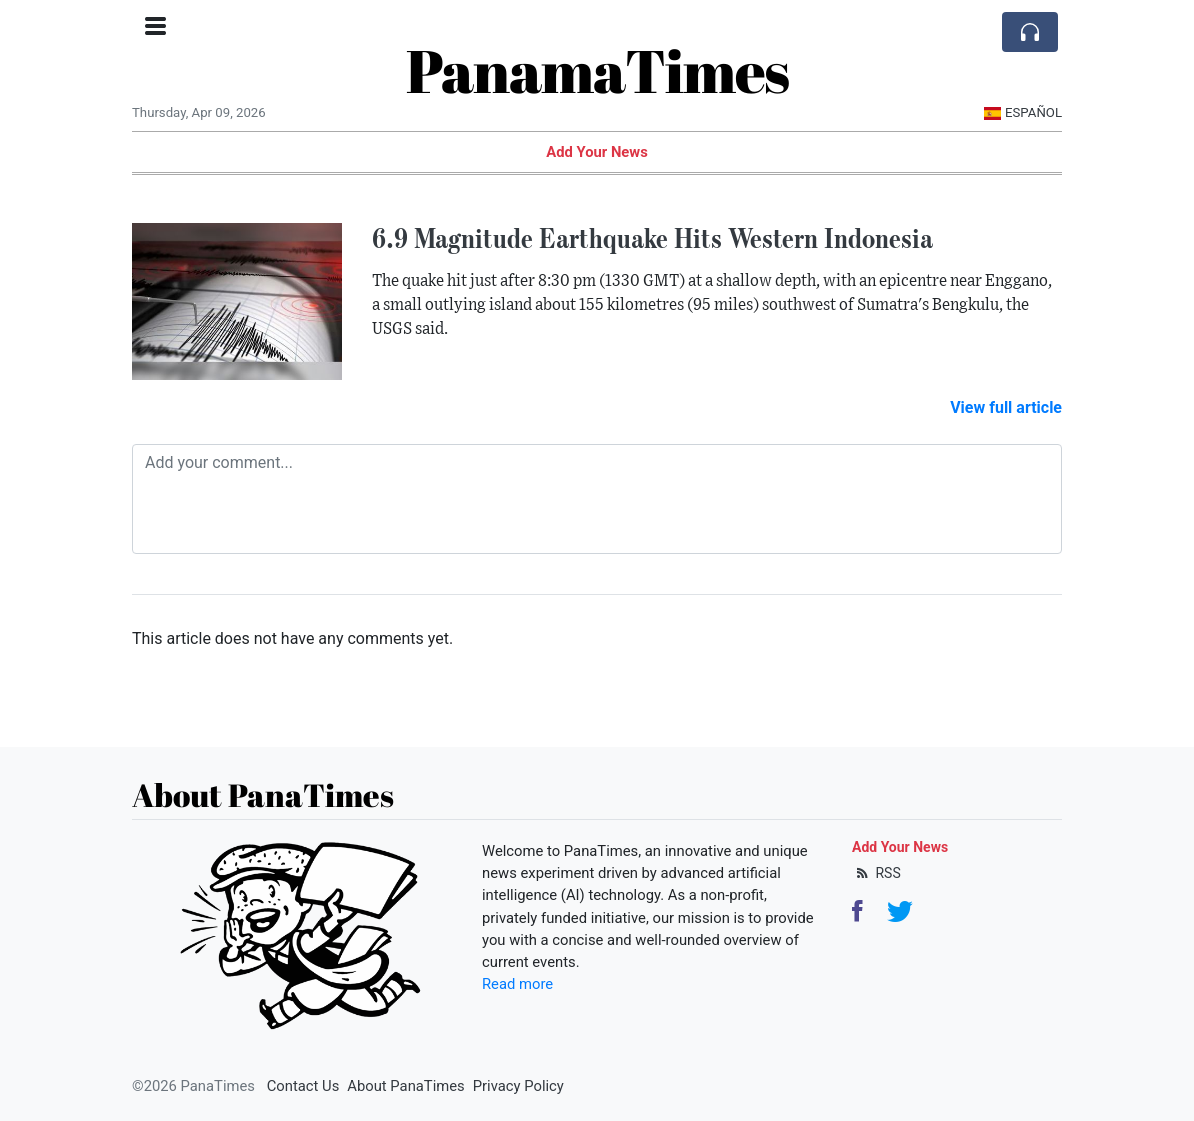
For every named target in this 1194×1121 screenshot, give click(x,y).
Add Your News (597, 152)
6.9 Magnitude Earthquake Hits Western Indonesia (652, 238)
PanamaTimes (597, 70)
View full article (1006, 407)
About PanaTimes (405, 1086)
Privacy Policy (518, 1086)
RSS (876, 873)
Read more (517, 984)
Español (1022, 112)
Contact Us (303, 1086)
